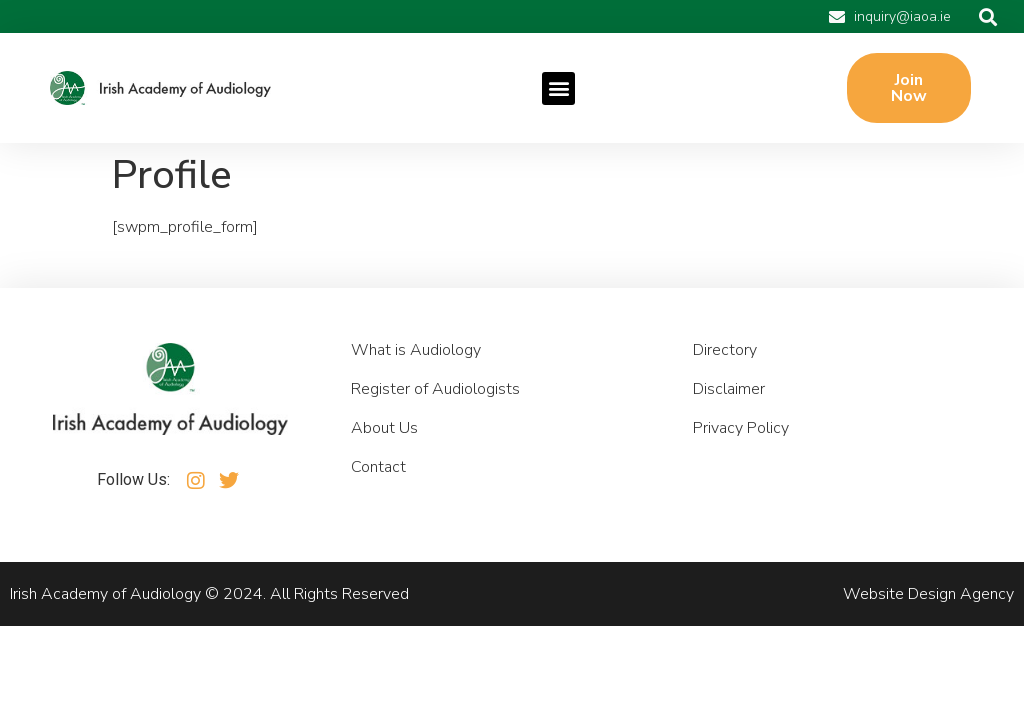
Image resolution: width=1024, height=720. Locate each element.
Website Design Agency (928, 594)
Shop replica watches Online (361, 227)
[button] (987, 16)
